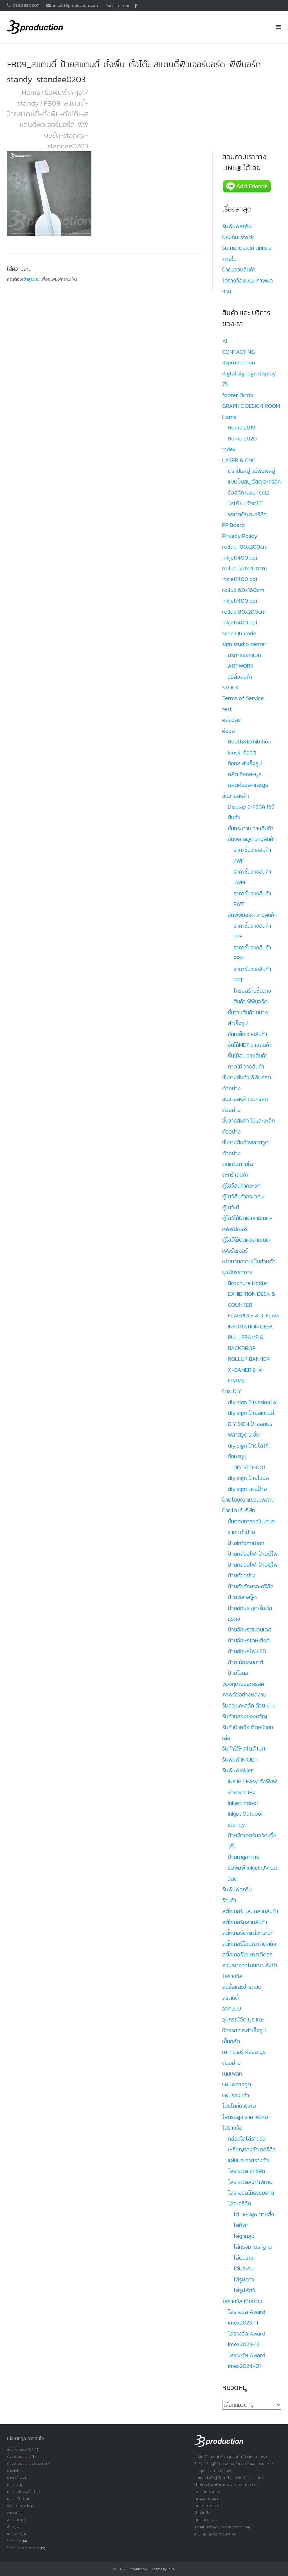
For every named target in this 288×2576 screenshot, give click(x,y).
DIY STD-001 (249, 1467)
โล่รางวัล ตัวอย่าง (242, 2301)
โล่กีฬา (241, 2225)
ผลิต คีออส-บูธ (245, 774)
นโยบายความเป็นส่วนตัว (249, 1261)
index (229, 449)
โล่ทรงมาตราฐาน (252, 2247)
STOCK (230, 687)
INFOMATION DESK (250, 1326)
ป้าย (10, 2470)
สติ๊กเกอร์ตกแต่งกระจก (248, 1933)
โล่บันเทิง (243, 2258)
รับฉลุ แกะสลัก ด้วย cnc (248, 1705)
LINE (126, 5)
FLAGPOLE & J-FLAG (253, 1315)
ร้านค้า (229, 1900)
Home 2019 (241, 427)
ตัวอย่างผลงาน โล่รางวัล (26, 2463)
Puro (171, 2568)
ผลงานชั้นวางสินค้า (22, 2491)
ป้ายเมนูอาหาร (243, 1857)
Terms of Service (243, 698)
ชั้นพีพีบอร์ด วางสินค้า (252, 915)
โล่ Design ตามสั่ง (253, 2214)
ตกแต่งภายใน (237, 1164)
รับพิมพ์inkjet (64, 92)
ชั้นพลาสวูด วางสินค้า (252, 839)
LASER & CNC (238, 460)
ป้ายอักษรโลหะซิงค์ (248, 1640)
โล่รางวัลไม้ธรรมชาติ (251, 2192)
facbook (135, 6)
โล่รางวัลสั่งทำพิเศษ (250, 2182)
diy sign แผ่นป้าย (247, 1489)
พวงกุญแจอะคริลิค (243, 1684)
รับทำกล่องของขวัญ (244, 1716)
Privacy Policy (239, 536)
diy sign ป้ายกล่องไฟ (252, 1402)
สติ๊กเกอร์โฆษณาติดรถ (247, 1954)
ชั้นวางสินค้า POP (20, 2449)
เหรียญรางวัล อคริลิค (252, 2149)
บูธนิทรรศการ (237, 1272)
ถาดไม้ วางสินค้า (246, 1066)
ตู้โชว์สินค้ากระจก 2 (243, 1196)
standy (28, 103)
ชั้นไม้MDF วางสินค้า (249, 1045)
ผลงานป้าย (15, 2498)
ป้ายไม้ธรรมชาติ (245, 1662)
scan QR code (239, 633)
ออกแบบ (231, 2008)
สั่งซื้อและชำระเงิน (241, 1987)
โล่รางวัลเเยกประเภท (23, 2548)
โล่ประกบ (243, 2268)
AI (224, 341)
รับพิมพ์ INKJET (240, 1759)
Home (31, 92)
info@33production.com (75, 5)
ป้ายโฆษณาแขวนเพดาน (248, 1499)
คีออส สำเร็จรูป (245, 763)
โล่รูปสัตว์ (244, 2290)
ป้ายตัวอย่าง (242, 1575)
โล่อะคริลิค (239, 2203)
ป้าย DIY (231, 1391)
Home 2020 (242, 438)
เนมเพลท (232, 2073)
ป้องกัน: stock (238, 237)
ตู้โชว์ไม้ (230, 1207)
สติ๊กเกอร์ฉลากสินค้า (244, 1922)
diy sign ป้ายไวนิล (248, 1478)
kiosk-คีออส (242, 752)
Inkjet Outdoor (245, 1813)
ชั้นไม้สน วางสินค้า (247, 1055)
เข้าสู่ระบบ (30, 279)
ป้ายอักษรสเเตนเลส (249, 1629)
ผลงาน (12, 2484)
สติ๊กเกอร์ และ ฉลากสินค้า (250, 1911)
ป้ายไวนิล (238, 1673)
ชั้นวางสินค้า (235, 796)
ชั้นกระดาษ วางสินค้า (250, 828)
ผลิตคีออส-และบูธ (248, 785)
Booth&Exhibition (249, 741)
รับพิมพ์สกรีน (237, 226)
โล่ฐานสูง (244, 2236)
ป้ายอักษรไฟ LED (247, 1651)
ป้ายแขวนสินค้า (238, 269)
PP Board (233, 525)
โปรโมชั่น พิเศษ (239, 2106)
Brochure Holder (248, 1283)
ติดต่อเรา (112, 5)
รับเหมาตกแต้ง (18, 2505)
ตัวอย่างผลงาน (19, 2456)
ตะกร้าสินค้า (235, 1174)
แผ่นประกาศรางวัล (248, 2160)
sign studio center (244, 644)
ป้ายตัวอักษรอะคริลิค (250, 1586)
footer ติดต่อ (237, 395)
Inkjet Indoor (243, 1803)
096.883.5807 (25, 5)
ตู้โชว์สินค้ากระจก (241, 1185)
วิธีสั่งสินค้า (240, 677)
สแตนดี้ (230, 1998)
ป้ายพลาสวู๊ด (242, 1597)
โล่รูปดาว (243, 2279)
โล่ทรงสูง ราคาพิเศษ (245, 2117)
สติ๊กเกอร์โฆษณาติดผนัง (249, 1944)
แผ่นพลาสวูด (236, 2084)
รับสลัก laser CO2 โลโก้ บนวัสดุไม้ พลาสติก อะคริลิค (248, 503)
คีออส (228, 731)
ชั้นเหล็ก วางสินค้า (247, 1034)
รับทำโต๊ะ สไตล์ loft (244, 1748)
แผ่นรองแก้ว (235, 2095)
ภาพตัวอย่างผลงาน (244, 1694)
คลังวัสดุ (232, 720)
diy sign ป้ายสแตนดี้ (251, 1413)
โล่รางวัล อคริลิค (246, 2171)
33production (136, 2568)
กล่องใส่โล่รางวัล (247, 2138)
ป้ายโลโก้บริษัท (238, 1510)
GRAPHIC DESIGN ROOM (251, 406)
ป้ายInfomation (246, 1543)
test (227, 709)
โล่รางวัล (232, 2127)
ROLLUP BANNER (249, 1359)
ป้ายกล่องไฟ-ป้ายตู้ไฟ (252, 1553)
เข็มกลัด (231, 2041)
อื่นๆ (10, 2527)
